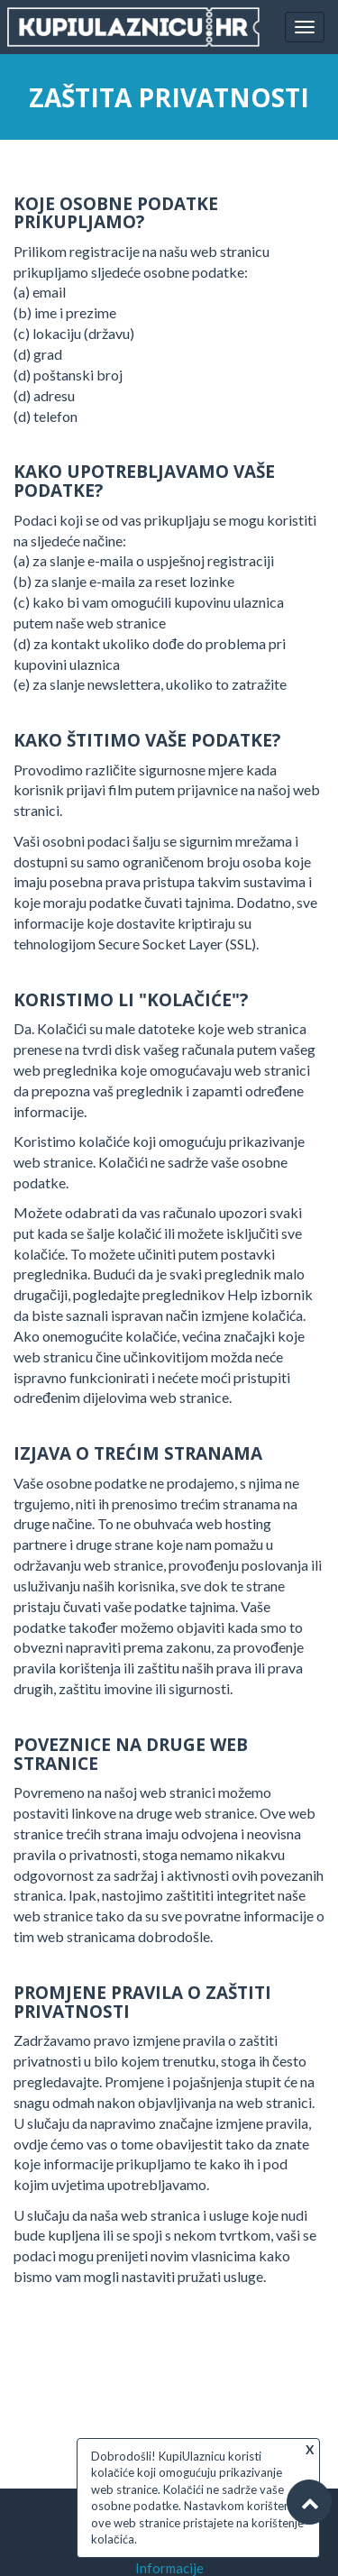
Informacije (169, 2568)
